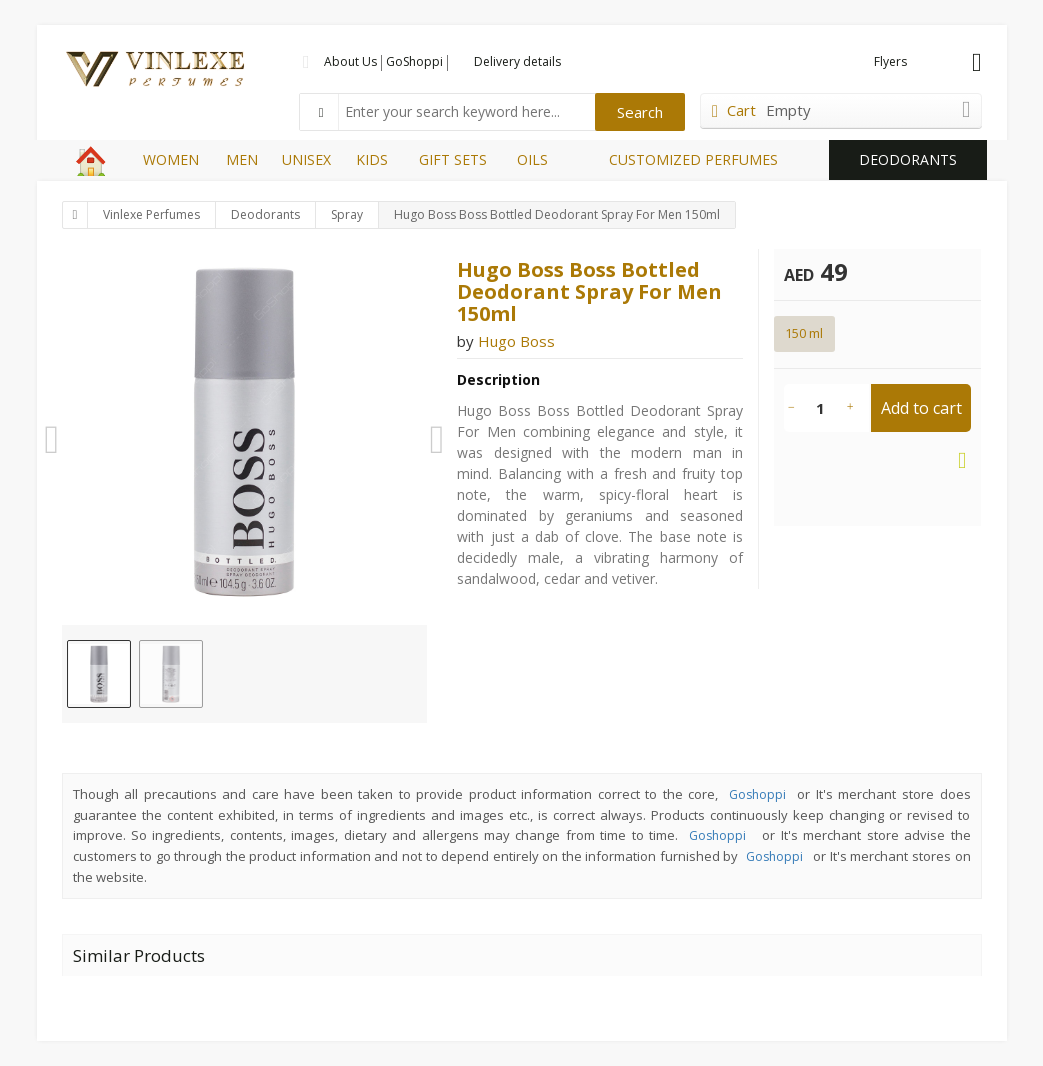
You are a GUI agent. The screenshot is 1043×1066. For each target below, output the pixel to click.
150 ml (804, 333)
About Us (350, 61)
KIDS (372, 159)
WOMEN (171, 159)
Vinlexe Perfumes (151, 214)
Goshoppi (757, 794)
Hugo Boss (516, 341)
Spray (347, 214)
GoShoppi (414, 61)
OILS (532, 159)
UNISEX (306, 159)
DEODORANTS (908, 159)
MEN (242, 159)
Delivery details (517, 61)
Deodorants (265, 214)
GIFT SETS (453, 159)
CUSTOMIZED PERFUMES (693, 159)
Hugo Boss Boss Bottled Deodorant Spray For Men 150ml (557, 214)
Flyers (890, 61)
